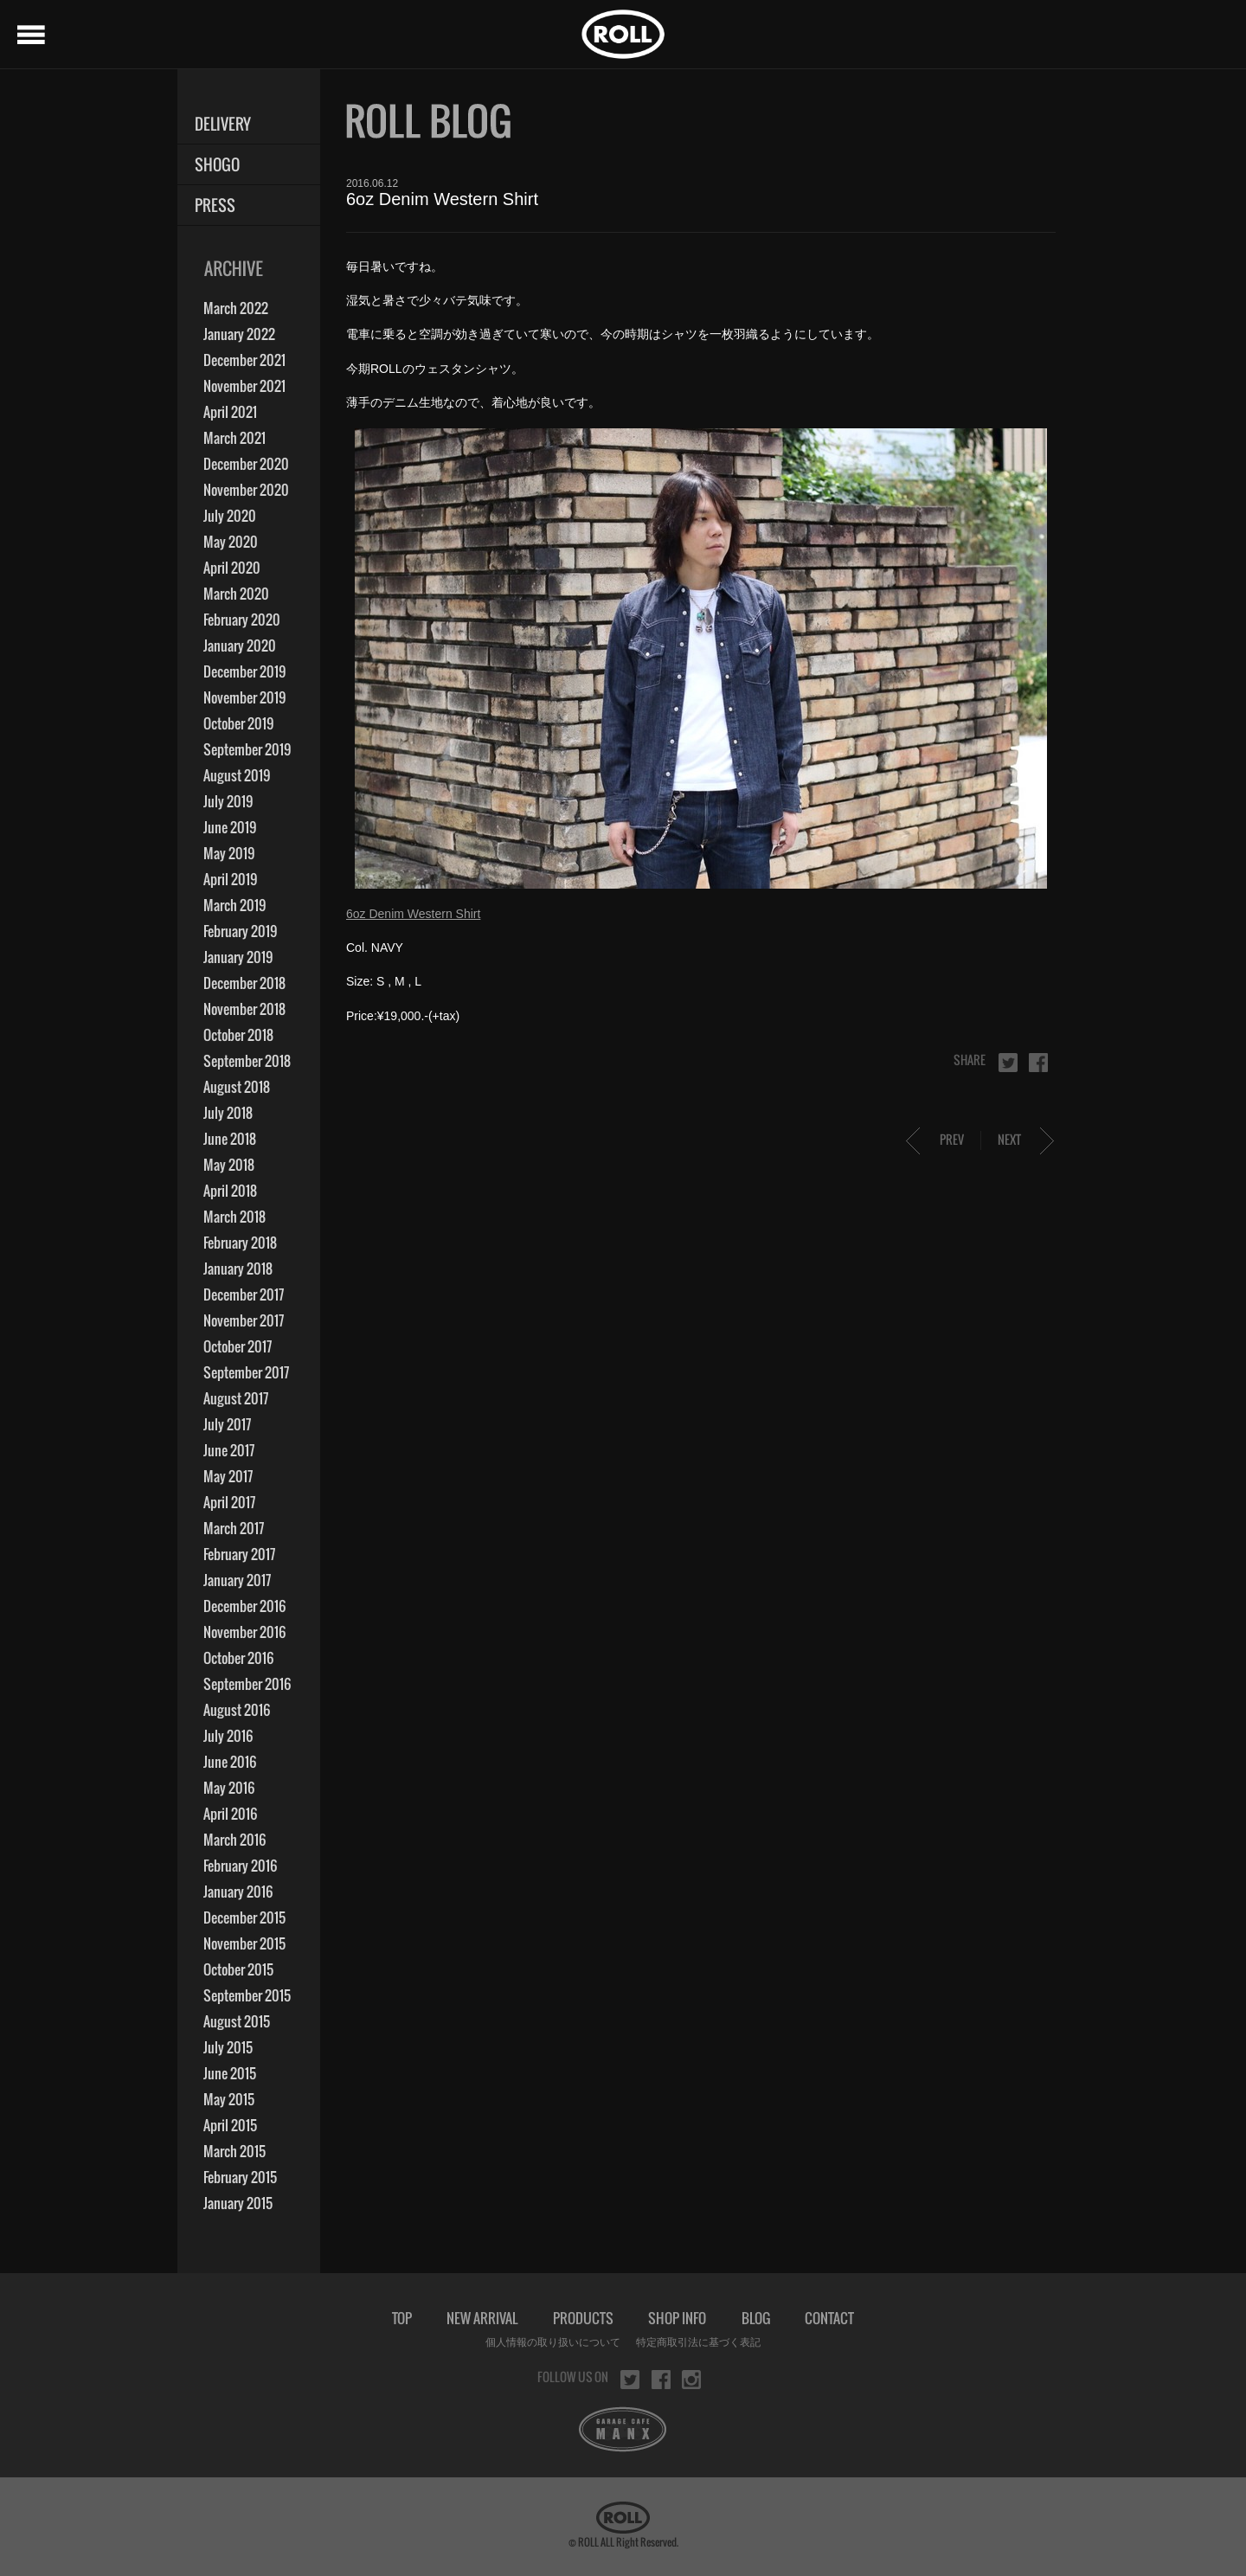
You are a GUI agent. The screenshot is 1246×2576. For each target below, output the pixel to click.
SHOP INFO (677, 2318)
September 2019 (247, 749)
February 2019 (240, 931)
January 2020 (239, 645)
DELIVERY (223, 124)
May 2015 (228, 2099)
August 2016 (236, 1709)
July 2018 (228, 1112)
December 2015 (244, 1917)
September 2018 (247, 1060)
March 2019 (234, 905)
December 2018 (244, 983)
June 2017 (228, 1450)
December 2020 (246, 463)
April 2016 (230, 1813)
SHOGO (217, 165)
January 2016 (238, 1891)
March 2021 (234, 437)
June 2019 (229, 827)
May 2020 (230, 541)
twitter (1008, 1062)
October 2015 (238, 1969)
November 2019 (244, 697)
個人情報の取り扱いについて (552, 2342)
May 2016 (228, 1787)
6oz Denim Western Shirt (413, 914)
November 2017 (243, 1320)
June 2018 (229, 1138)
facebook (1038, 1062)
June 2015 (229, 2073)
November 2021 (244, 386)
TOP (402, 2318)
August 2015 (236, 2021)
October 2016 (238, 1658)
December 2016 (244, 1606)
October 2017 (237, 1346)
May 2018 (228, 1164)
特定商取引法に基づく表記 (698, 2342)
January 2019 (238, 957)
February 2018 (240, 1242)
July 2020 (229, 515)
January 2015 (238, 2203)
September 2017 (246, 1372)
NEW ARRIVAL (481, 2318)
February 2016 (240, 1865)
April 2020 (231, 567)
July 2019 (228, 801)
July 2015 (228, 2047)
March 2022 (235, 308)
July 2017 (227, 1424)
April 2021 (230, 411)
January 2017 (237, 1580)
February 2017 (239, 1554)
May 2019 (228, 853)
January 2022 (239, 334)
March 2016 (234, 1839)
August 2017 (235, 1398)
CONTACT (829, 2318)
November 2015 (244, 1943)
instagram (691, 2379)
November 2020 (246, 489)
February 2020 (241, 619)
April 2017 (229, 1502)
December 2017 (243, 1294)
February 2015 (240, 2177)
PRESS (215, 205)
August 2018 (236, 1086)
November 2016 (244, 1632)
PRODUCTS (583, 2318)
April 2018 (230, 1190)
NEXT (1009, 1139)
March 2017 (233, 1528)
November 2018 (244, 1009)
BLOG (756, 2318)
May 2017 (228, 1476)
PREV (952, 1139)
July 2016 (228, 1735)
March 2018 (234, 1216)
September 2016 (247, 1683)
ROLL (623, 34)
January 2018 (238, 1268)
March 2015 (234, 2151)
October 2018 (238, 1035)
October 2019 (238, 723)
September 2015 (247, 1995)
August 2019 (236, 775)
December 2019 (244, 671)
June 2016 (229, 1761)
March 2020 (236, 593)
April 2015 (230, 2125)
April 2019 (230, 879)
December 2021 (244, 360)
